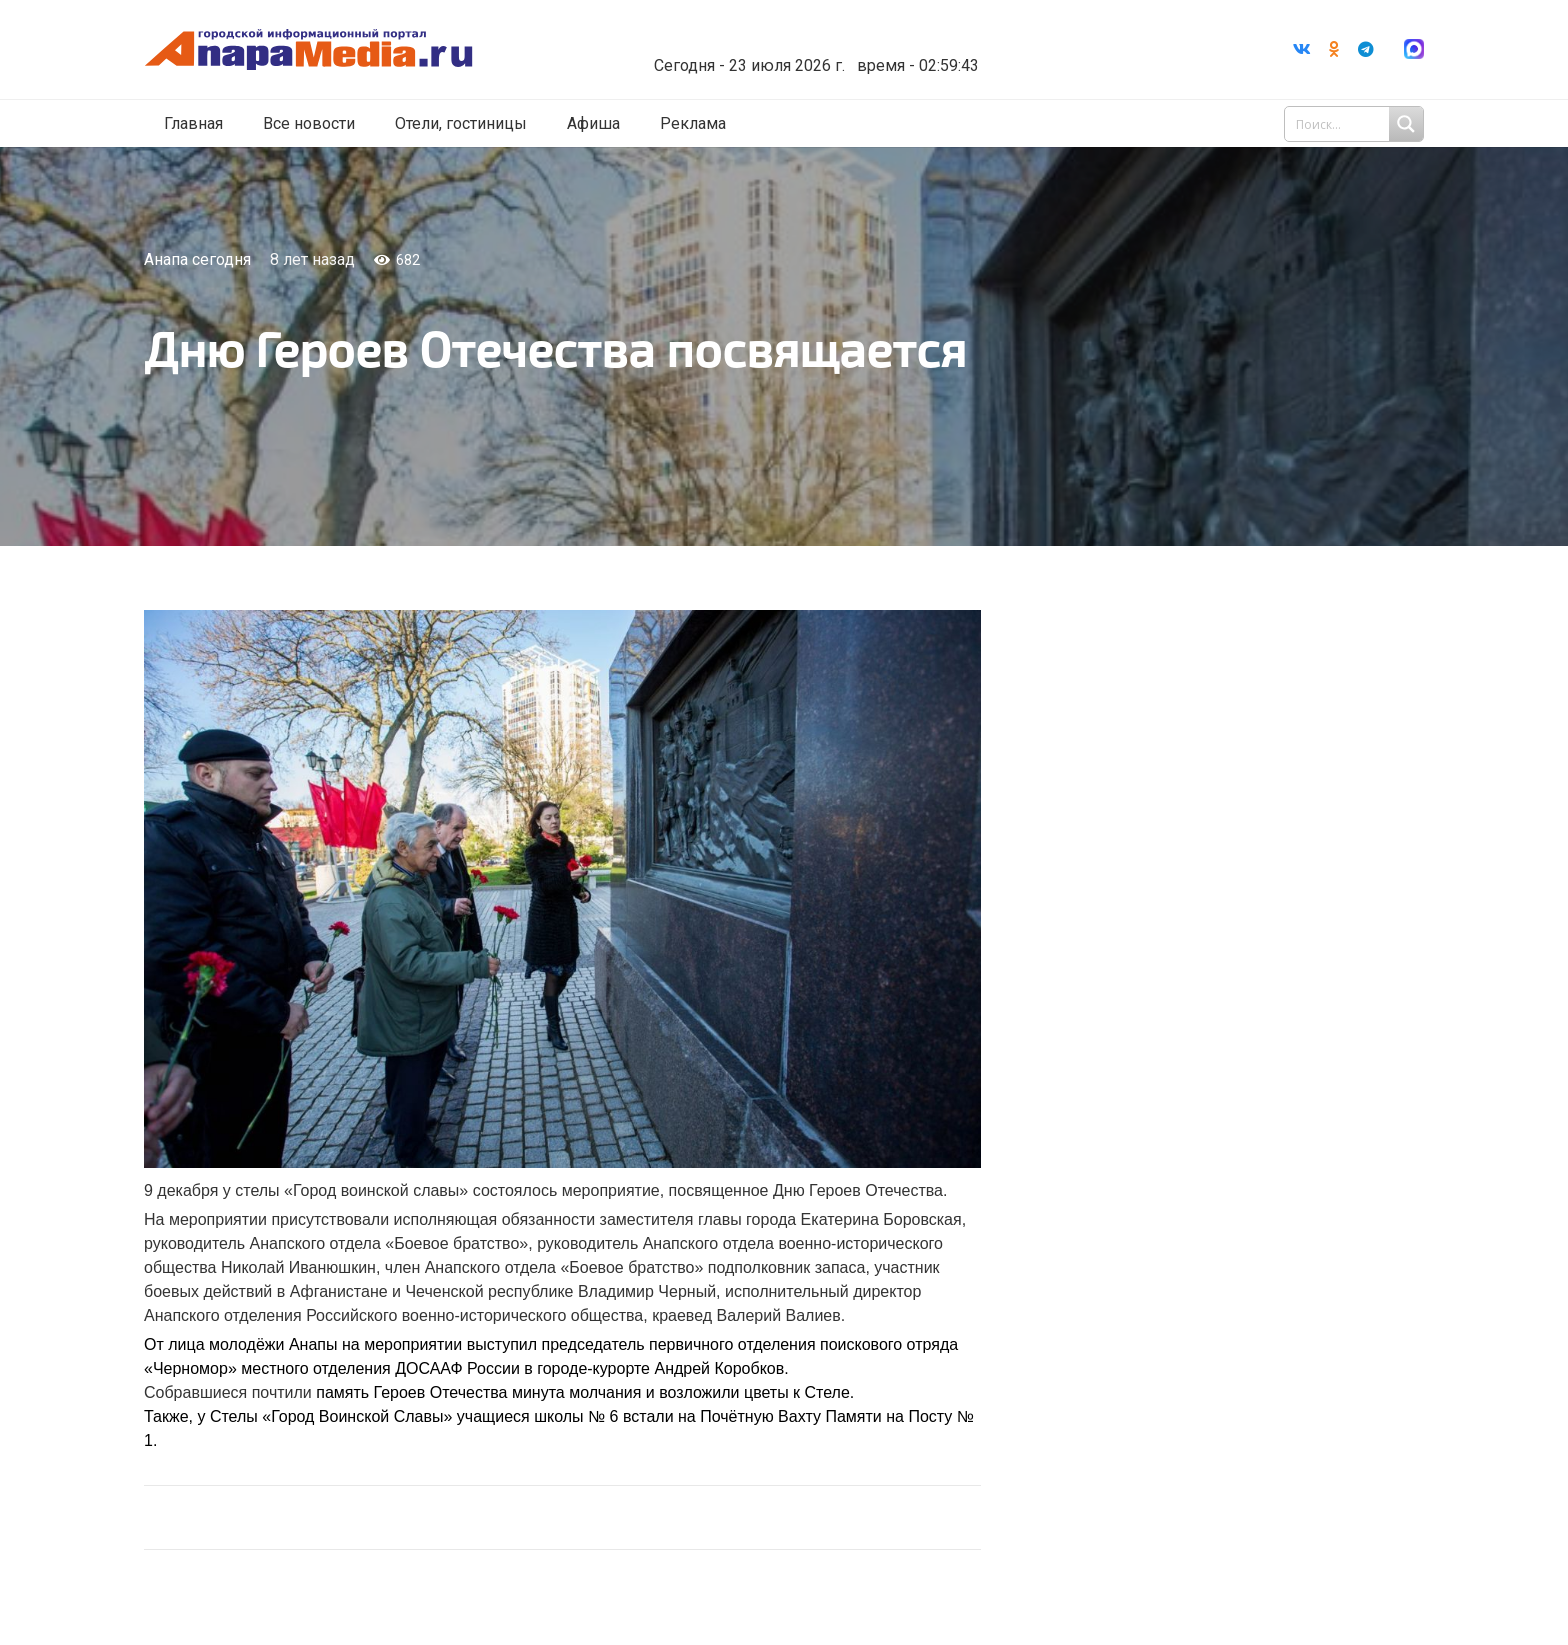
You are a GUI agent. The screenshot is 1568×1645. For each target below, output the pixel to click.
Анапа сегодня (197, 259)
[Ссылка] (367, 51)
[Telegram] (1366, 51)
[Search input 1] (1356, 128)
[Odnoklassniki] (1334, 51)
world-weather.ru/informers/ (868, 53)
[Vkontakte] (1302, 51)
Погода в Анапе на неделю (868, 35)
